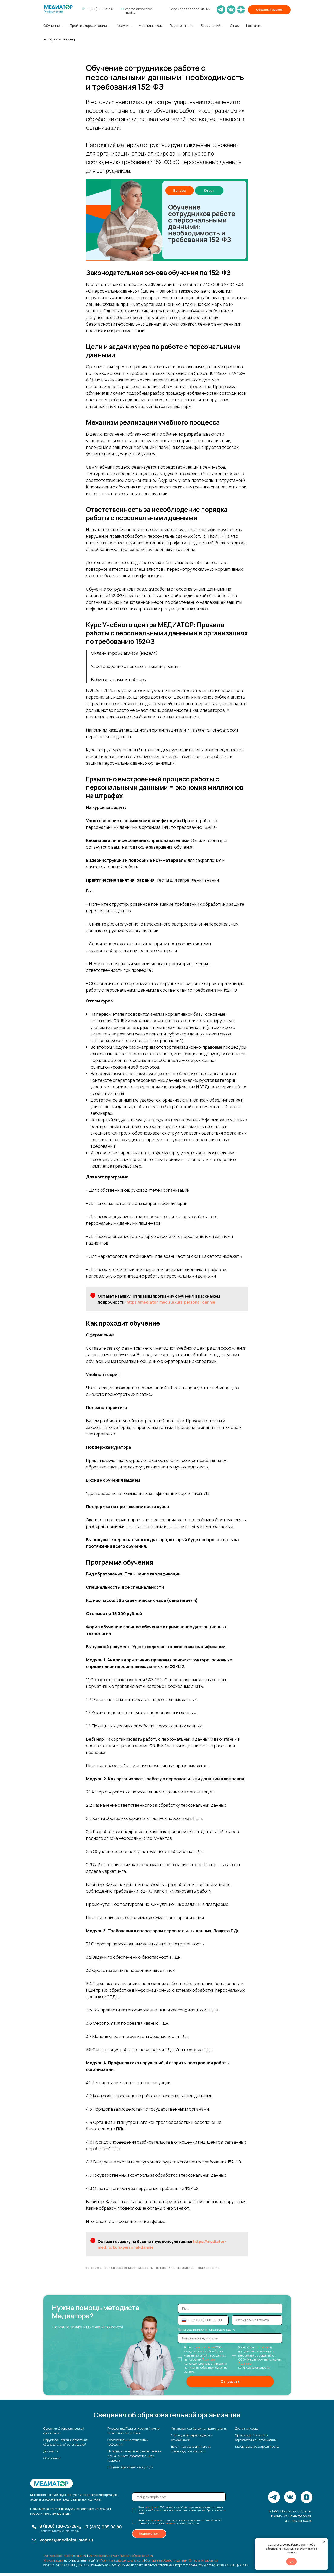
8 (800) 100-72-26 (100, 9)
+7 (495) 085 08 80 (103, 2530)
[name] (230, 2311)
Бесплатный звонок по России (59, 2534)
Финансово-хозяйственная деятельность (199, 2431)
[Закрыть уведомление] (324, 2542)
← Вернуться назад (59, 39)
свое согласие (203, 2350)
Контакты (254, 25)
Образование (52, 2461)
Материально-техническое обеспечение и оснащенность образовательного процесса (134, 2458)
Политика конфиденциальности (122, 2563)
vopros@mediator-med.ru (139, 11)
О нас (234, 25)
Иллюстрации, (53, 2563)
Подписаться (149, 2536)
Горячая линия (181, 25)
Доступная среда (246, 2431)
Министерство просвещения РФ (64, 2558)
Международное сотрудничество (257, 2449)
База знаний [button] (210, 25)
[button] (269, 9)
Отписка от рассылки (203, 2563)
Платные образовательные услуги (130, 2470)
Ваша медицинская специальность (206, 2332)
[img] (58, 8)
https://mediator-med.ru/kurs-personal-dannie (171, 1303)
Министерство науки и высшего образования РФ (120, 2558)
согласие (261, 2350)
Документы (51, 2454)
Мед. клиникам (151, 25)
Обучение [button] (51, 25)
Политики (209, 2362)
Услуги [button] (123, 25)
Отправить (230, 2384)
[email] (257, 2323)
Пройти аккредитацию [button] (89, 25)
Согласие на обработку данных (166, 2563)
